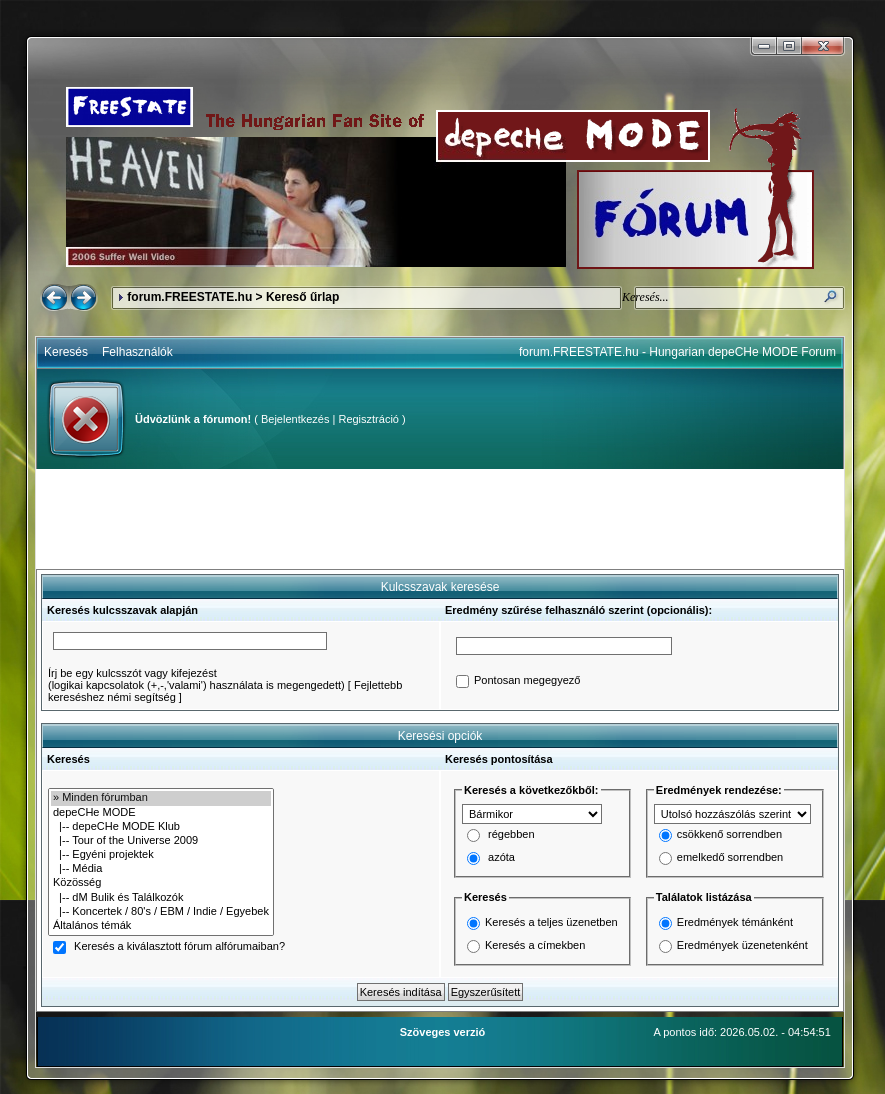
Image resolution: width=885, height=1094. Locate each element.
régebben (511, 835)
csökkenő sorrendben (729, 835)
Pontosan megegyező (527, 681)
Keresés (66, 352)
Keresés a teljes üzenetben (551, 922)
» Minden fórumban (161, 798)
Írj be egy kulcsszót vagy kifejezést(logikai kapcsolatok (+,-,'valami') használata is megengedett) (196, 679)
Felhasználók (137, 352)
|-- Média (161, 869)
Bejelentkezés (295, 419)
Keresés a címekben (535, 945)
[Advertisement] (440, 519)
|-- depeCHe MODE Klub (161, 827)
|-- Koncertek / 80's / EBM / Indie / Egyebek (161, 912)
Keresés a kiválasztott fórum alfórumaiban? (179, 947)
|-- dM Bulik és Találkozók (161, 898)
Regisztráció (368, 419)
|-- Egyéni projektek (161, 855)
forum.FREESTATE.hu (189, 297)
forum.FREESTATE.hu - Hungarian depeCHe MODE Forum (677, 352)
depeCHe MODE (161, 813)
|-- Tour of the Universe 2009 (161, 841)
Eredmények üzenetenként (742, 945)
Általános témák (161, 926)
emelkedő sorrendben (730, 858)
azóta (501, 858)
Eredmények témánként (735, 922)
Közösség (161, 883)
